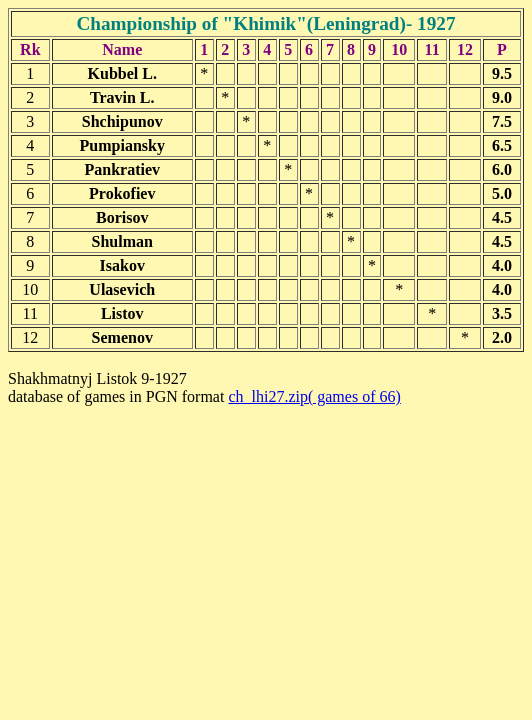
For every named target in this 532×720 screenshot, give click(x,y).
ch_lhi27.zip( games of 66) (314, 396)
